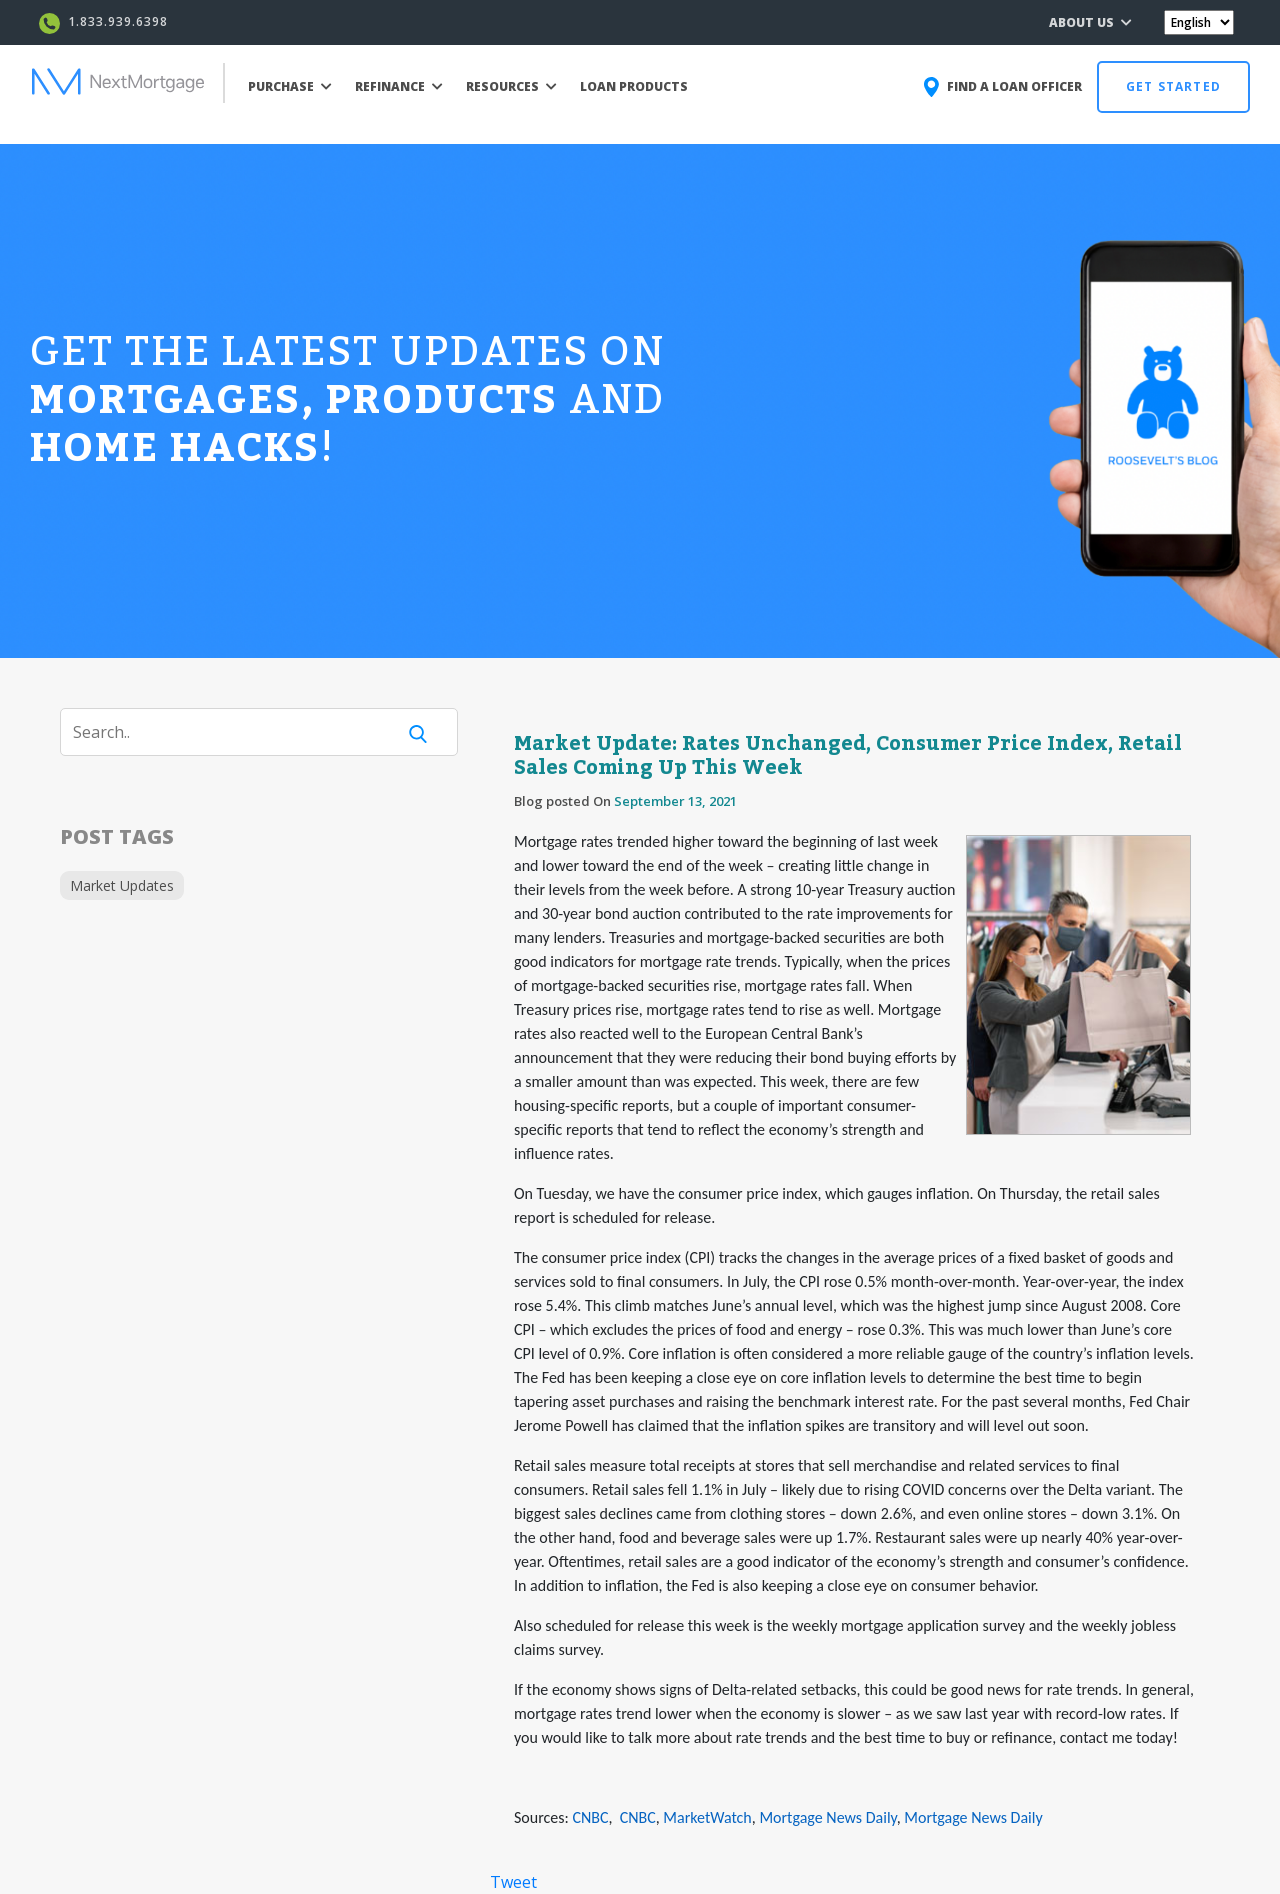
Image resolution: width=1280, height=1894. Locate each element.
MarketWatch (707, 1817)
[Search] (240, 732)
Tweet (513, 1882)
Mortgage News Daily (827, 1817)
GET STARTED (1173, 86)
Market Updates (122, 885)
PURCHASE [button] (290, 86)
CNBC (590, 1817)
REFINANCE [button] (399, 86)
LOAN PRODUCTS (634, 86)
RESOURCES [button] (511, 86)
